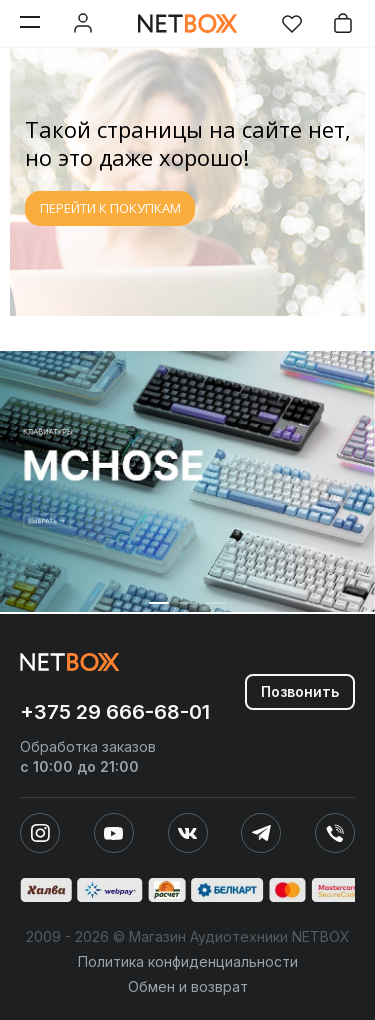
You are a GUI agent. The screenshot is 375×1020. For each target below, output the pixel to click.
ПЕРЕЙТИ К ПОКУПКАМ (110, 208)
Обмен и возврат (188, 986)
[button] (159, 603)
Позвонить (300, 691)
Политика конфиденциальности (188, 961)
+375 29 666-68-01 (115, 712)
